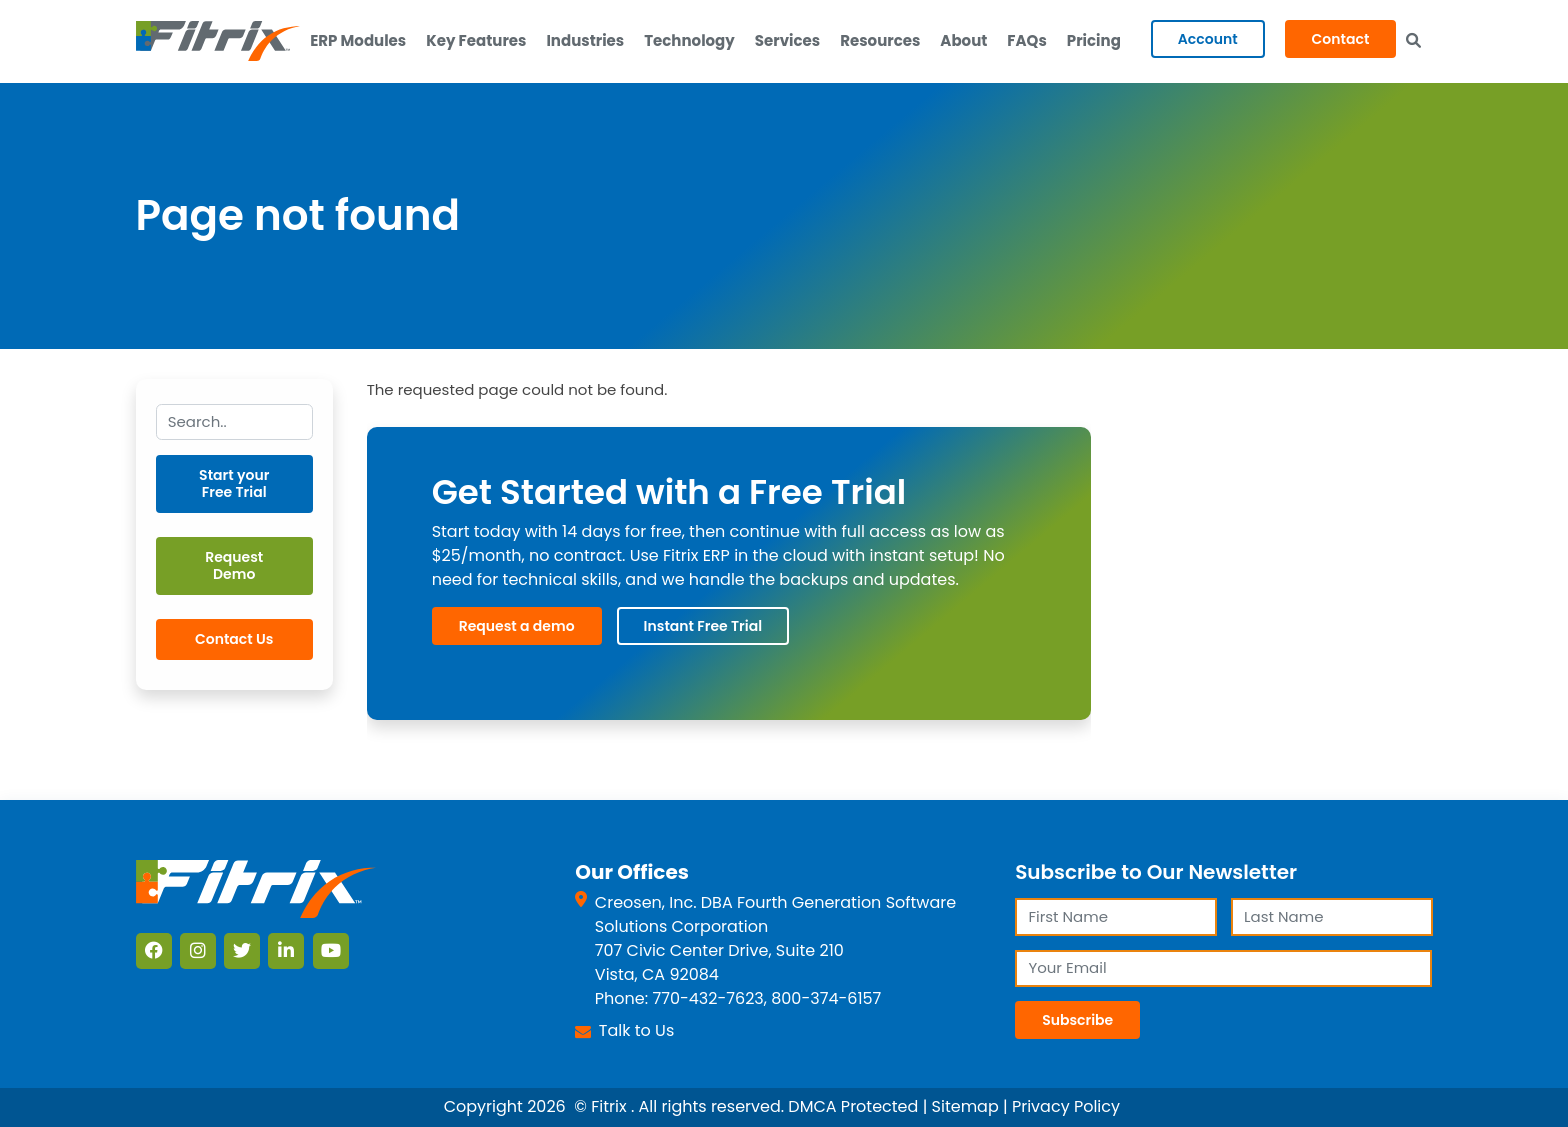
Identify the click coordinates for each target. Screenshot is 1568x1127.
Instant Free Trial (703, 626)
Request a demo (517, 626)
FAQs (1026, 40)
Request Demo (234, 565)
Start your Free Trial (234, 483)
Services (787, 40)
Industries (585, 40)
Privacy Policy (1066, 1106)
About (963, 40)
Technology (689, 40)
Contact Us (234, 639)
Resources (880, 40)
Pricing (1094, 40)
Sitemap (965, 1106)
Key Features (476, 40)
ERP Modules (358, 40)
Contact (1341, 39)
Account (1208, 39)
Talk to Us (636, 1030)
